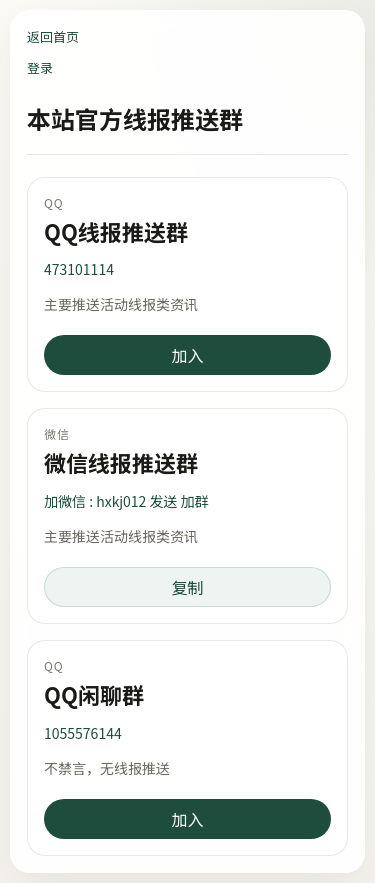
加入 (187, 355)
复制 (187, 587)
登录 (40, 67)
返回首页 (53, 36)
